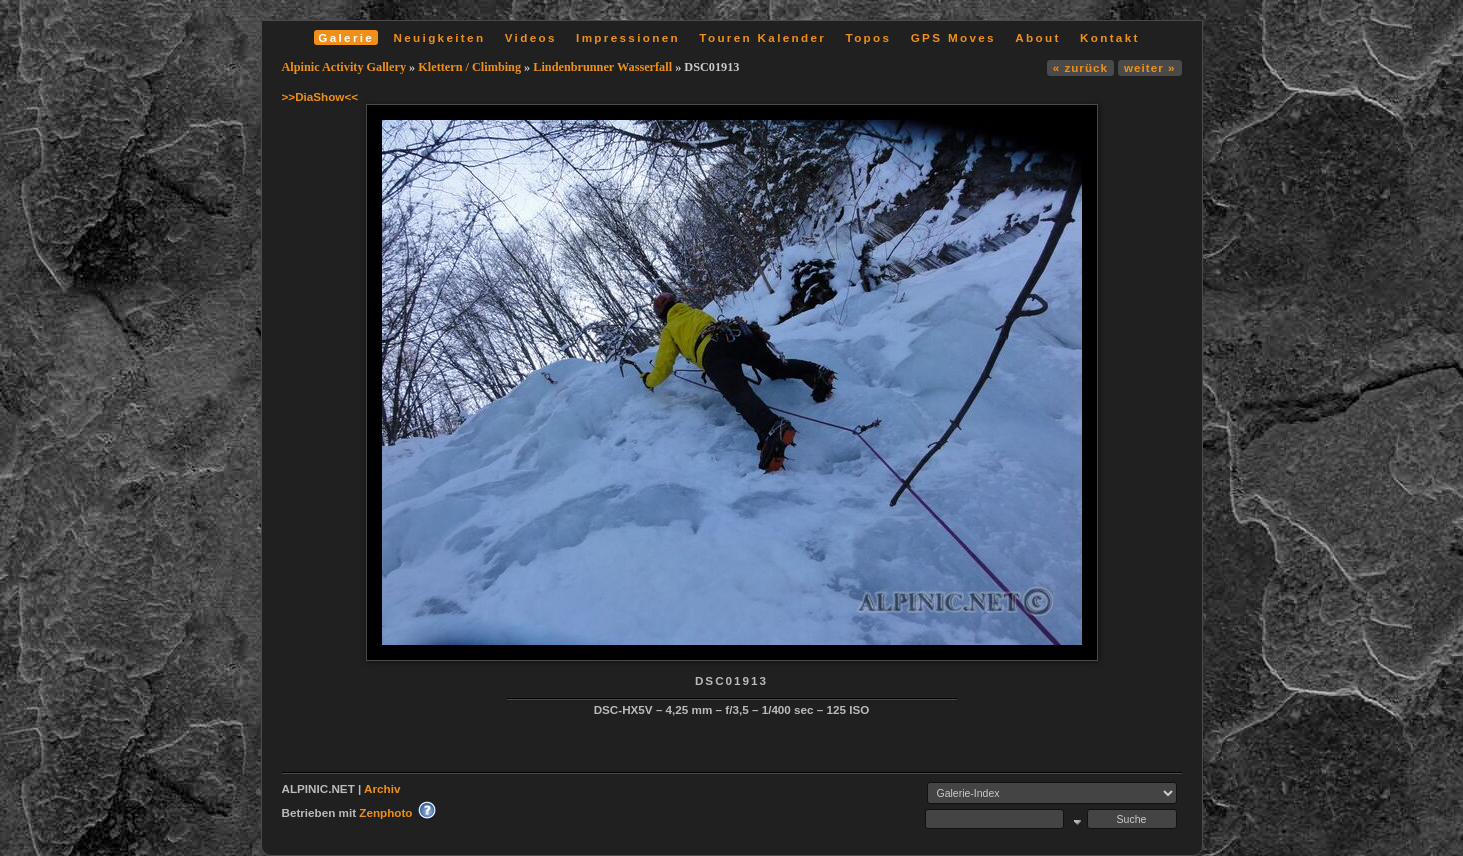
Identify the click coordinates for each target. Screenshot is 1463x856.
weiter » (1149, 67)
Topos (869, 37)
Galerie (346, 37)
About (1037, 37)
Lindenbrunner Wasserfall (602, 67)
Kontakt (1110, 37)
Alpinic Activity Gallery (344, 67)
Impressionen (628, 37)
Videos (531, 37)
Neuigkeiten (440, 37)
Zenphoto (385, 812)
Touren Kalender (762, 37)
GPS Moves (953, 37)
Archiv (382, 788)
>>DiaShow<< (320, 96)
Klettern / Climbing (469, 67)
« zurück (1080, 67)
